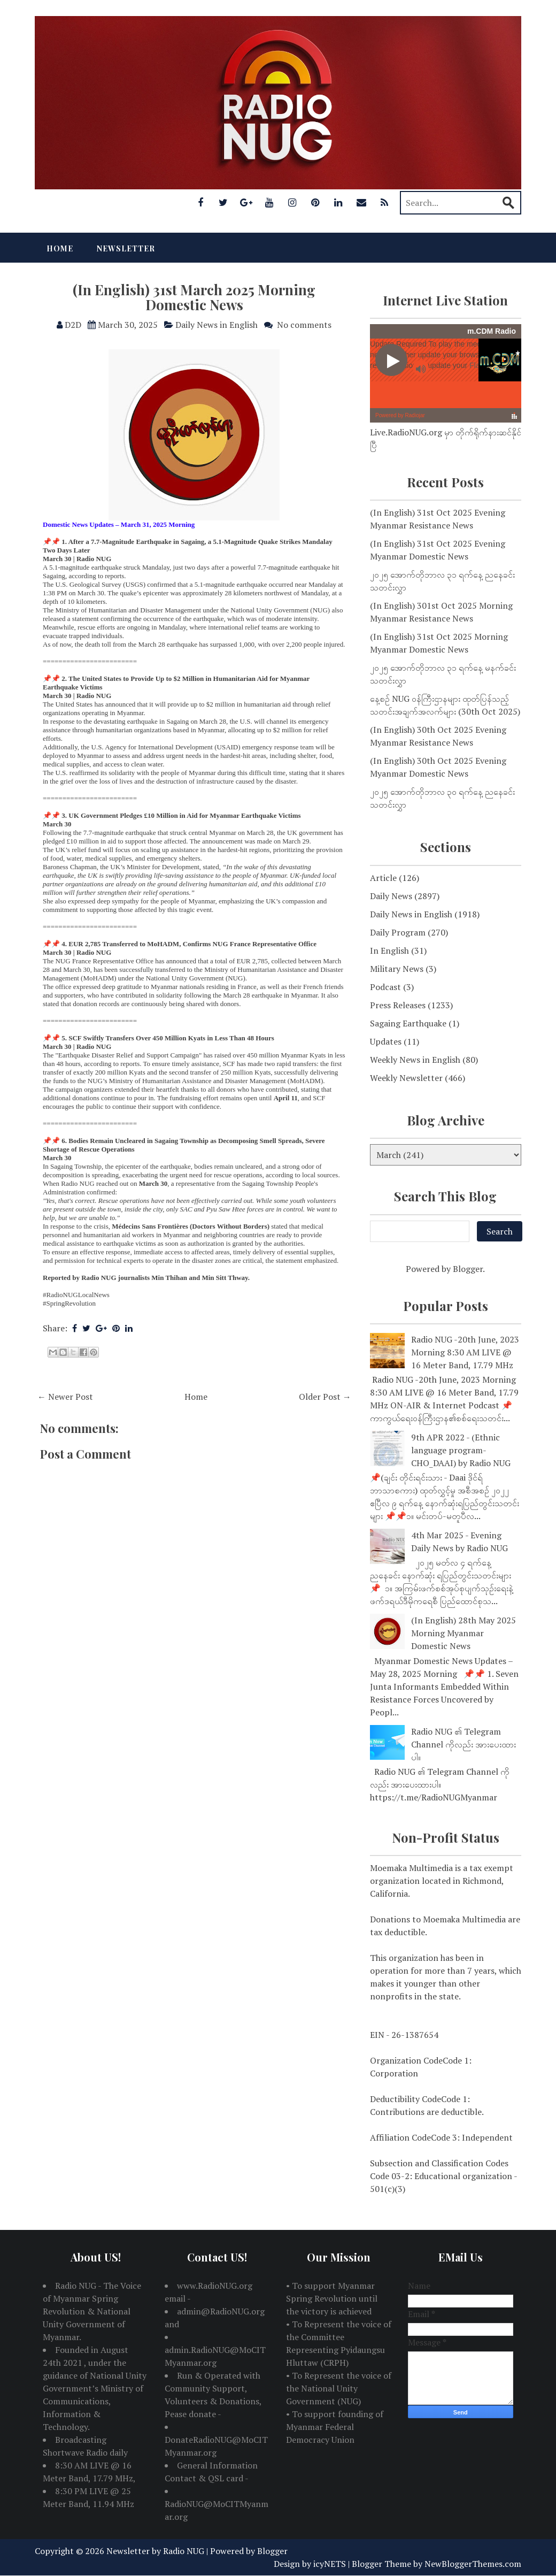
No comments (304, 325)
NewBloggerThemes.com (472, 2564)
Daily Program (398, 932)
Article (383, 878)
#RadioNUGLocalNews (76, 1295)
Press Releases (398, 1005)
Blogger (468, 1269)
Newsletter (126, 248)
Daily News (391, 896)
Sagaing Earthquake (408, 1023)
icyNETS (329, 2564)
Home (60, 248)
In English (389, 950)
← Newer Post (65, 1396)
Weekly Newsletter (406, 1078)
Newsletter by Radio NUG (155, 2551)
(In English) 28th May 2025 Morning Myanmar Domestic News (463, 1633)
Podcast (385, 987)
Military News (396, 969)
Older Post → (325, 1396)
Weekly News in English (415, 1059)
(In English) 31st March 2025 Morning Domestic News (194, 297)
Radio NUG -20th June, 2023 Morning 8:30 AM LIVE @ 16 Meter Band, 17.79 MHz (465, 1352)
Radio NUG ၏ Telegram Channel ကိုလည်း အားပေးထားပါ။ (463, 1744)
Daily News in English (216, 325)
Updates (385, 1041)
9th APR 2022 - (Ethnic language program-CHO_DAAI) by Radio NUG (461, 1450)
